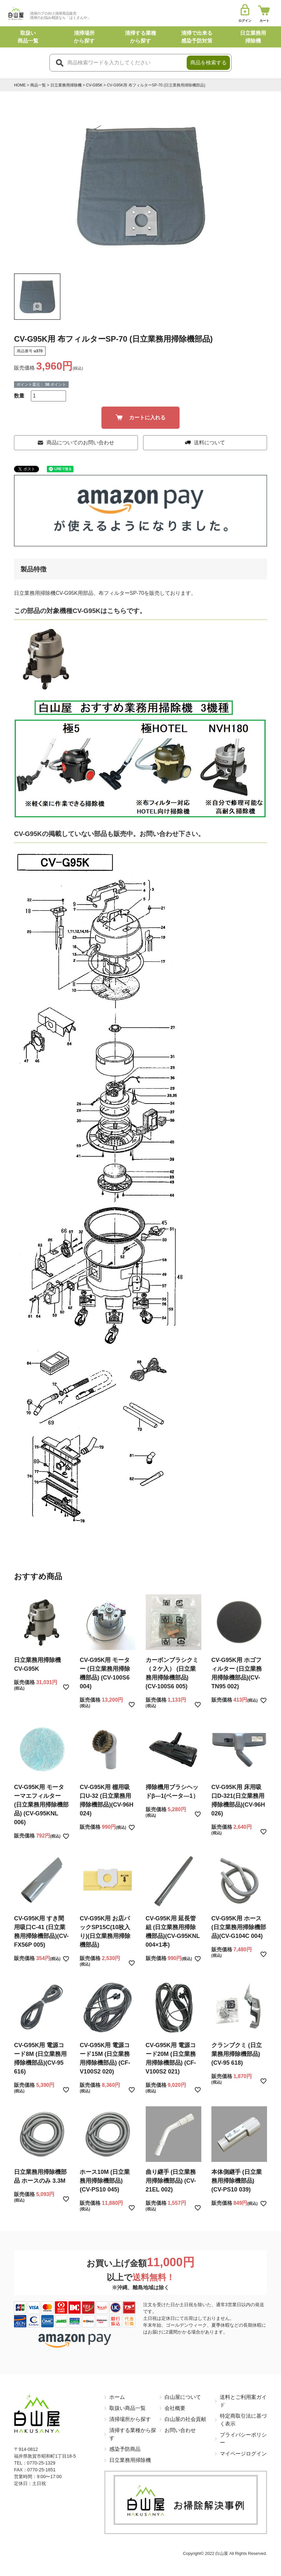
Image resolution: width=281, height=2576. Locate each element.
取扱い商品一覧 (127, 2408)
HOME (20, 85)
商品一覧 (38, 85)
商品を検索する (208, 62)
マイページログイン (243, 2453)
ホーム (117, 2397)
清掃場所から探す (130, 2419)
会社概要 (175, 2408)
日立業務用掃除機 (66, 85)
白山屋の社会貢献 (185, 2419)
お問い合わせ (180, 2430)
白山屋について (183, 2397)
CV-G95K (94, 85)
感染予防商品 (124, 2449)
